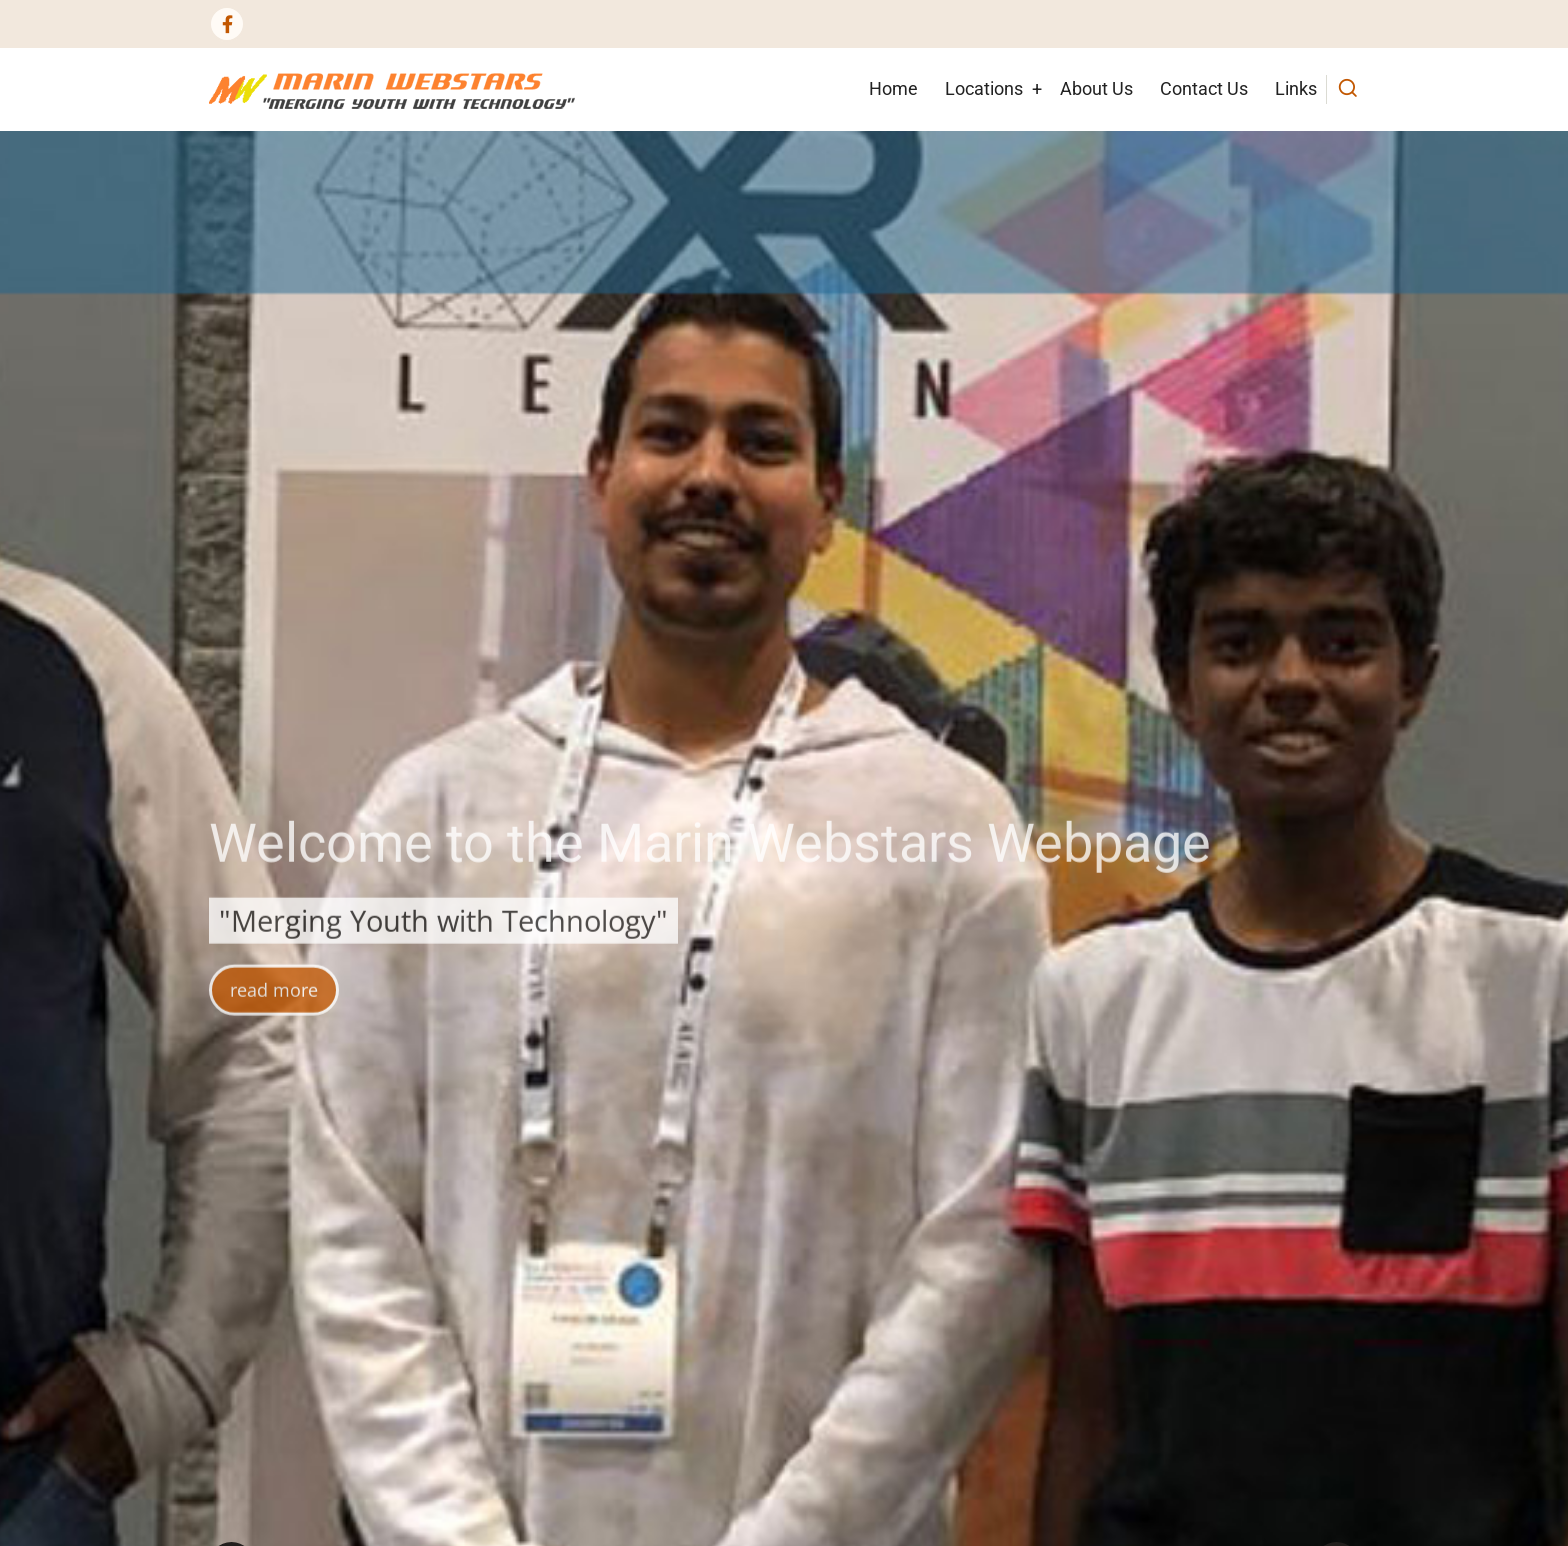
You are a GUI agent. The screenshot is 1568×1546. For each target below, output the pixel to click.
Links (1296, 88)
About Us (1096, 88)
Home (893, 88)
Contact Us (1204, 88)
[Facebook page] (227, 24)
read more (274, 1012)
